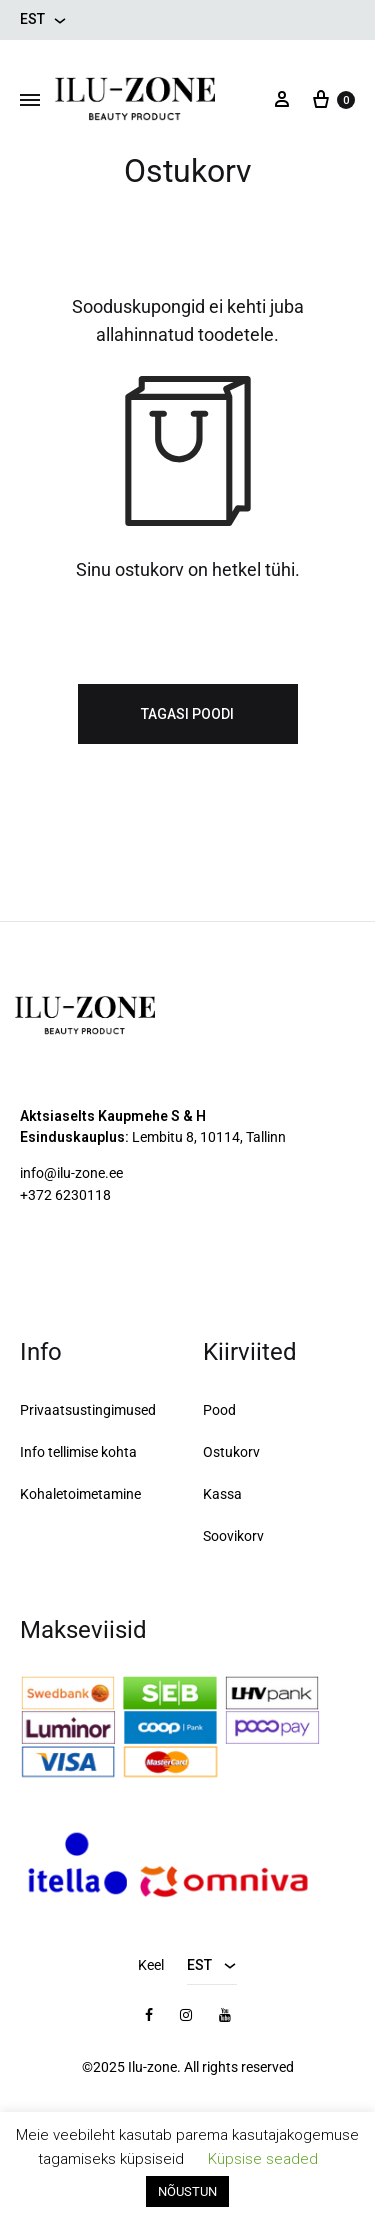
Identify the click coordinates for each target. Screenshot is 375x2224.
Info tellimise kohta (78, 1452)
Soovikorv (233, 1536)
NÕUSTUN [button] (187, 2191)
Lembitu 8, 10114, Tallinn (209, 1137)
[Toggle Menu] (30, 101)
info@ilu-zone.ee (71, 1173)
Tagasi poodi (187, 714)
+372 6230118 (65, 1195)
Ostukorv (231, 1452)
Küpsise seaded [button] (263, 2159)
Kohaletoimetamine (80, 1494)
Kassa (222, 1494)
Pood (219, 1410)
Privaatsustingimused (88, 1410)
